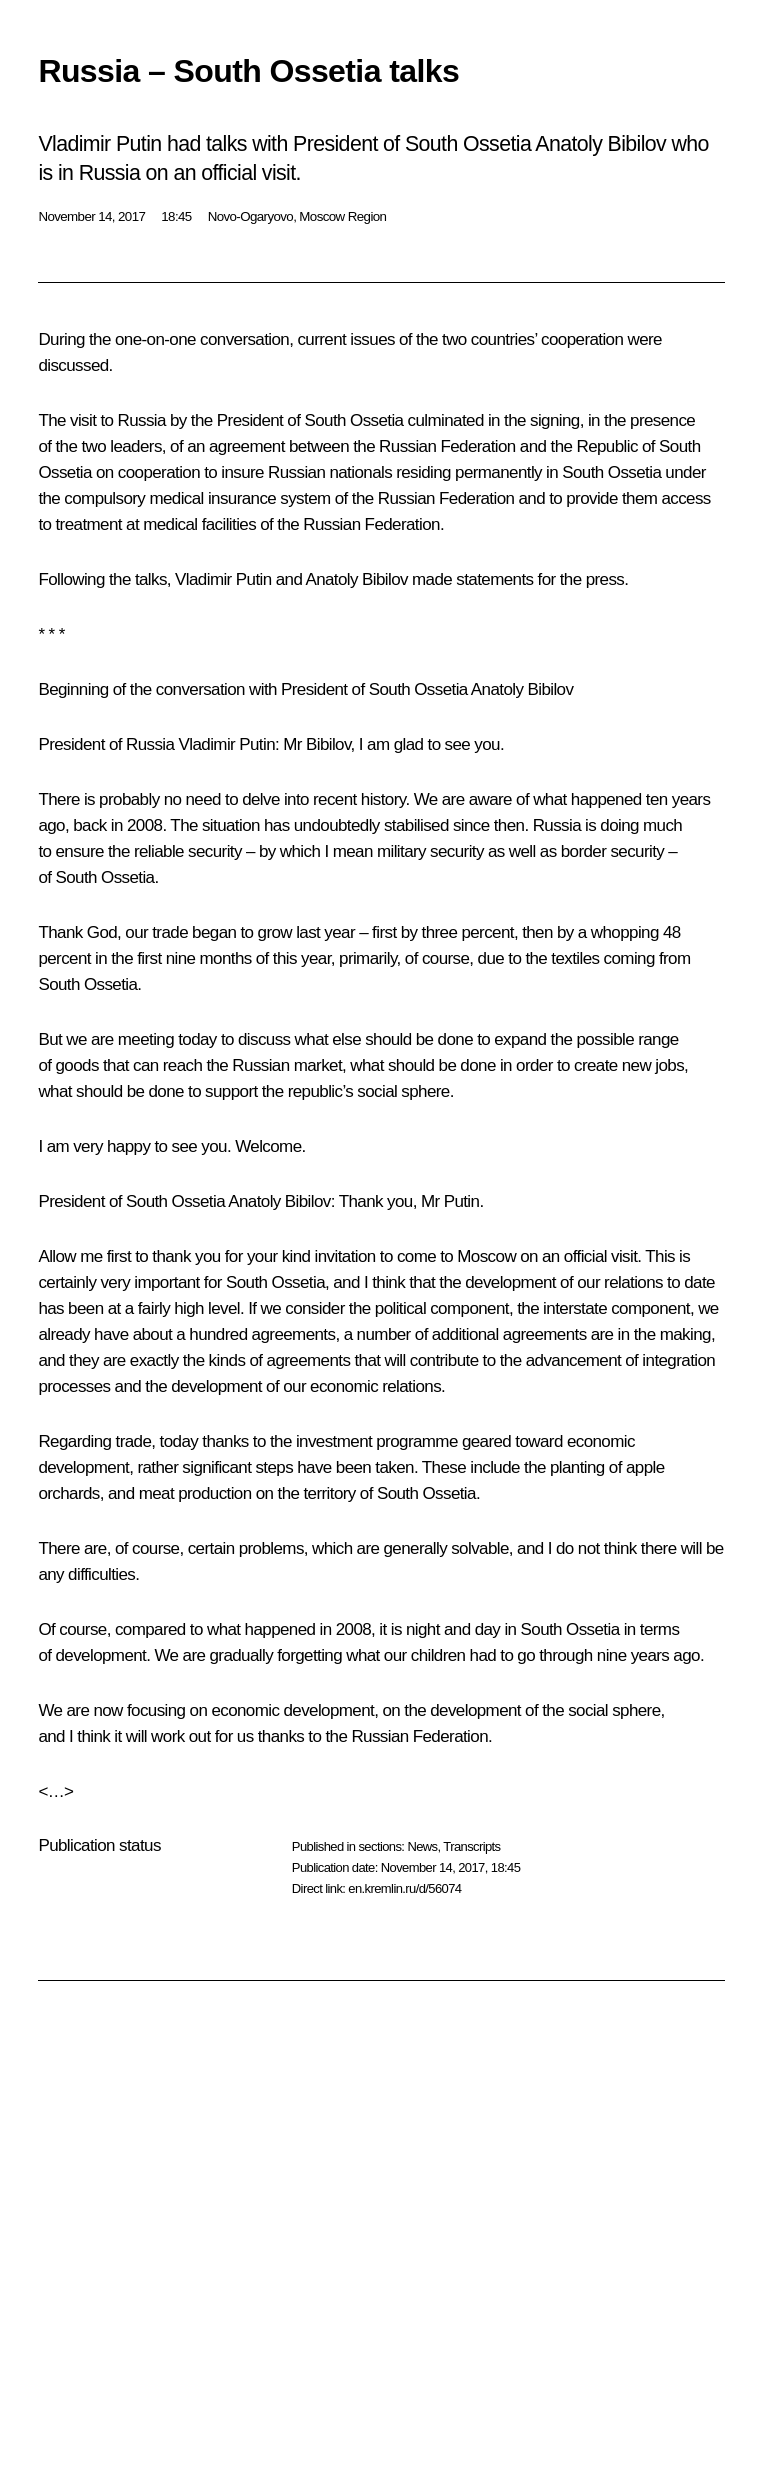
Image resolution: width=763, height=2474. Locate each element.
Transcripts (471, 1846)
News (422, 1846)
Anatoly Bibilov (279, 1201)
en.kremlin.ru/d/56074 (404, 1888)
